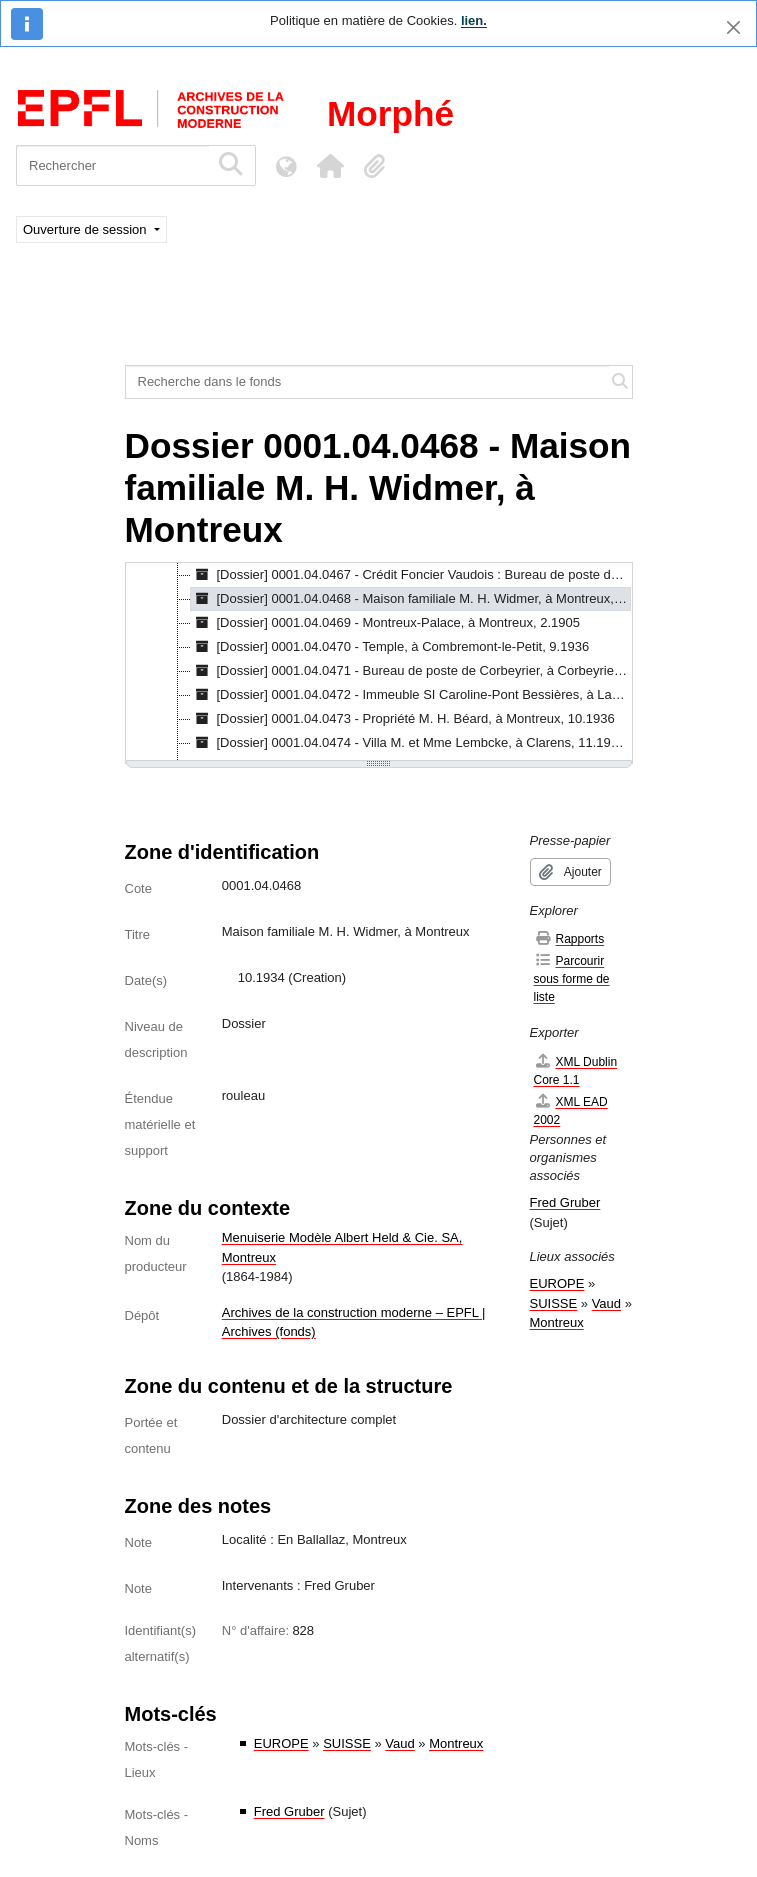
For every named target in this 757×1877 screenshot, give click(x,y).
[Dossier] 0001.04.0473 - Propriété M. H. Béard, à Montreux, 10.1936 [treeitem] (403, 719)
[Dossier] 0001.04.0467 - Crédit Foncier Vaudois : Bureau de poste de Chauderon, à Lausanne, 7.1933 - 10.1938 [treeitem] (411, 575)
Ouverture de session (86, 229)
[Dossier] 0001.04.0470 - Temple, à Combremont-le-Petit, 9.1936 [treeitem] (390, 647)
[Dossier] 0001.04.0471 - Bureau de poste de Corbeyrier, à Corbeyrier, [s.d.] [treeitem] (411, 671)
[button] (330, 166)
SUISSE (347, 1743)
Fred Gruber (289, 1811)
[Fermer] (733, 27)
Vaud (399, 1743)
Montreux (456, 1743)
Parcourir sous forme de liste (572, 978)
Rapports (569, 938)
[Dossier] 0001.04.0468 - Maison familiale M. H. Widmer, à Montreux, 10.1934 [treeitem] (411, 599)
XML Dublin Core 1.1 (576, 1070)
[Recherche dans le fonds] (367, 382)
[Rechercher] (112, 165)
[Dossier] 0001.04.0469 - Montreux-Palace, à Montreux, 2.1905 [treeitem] (386, 623)
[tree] (379, 663)
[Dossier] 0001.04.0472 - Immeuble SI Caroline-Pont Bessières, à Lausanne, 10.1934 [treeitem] (411, 695)
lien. (474, 20)
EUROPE (281, 1743)
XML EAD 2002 (571, 1110)
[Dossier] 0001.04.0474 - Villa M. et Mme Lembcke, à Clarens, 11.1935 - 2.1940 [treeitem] (411, 743)
